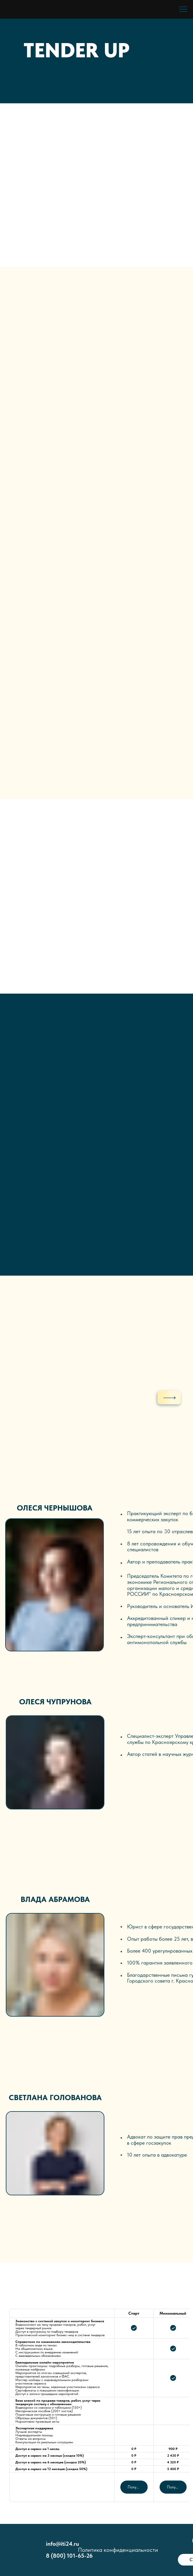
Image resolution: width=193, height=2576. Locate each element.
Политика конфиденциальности (118, 2549)
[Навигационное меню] (183, 9)
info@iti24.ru (62, 2543)
